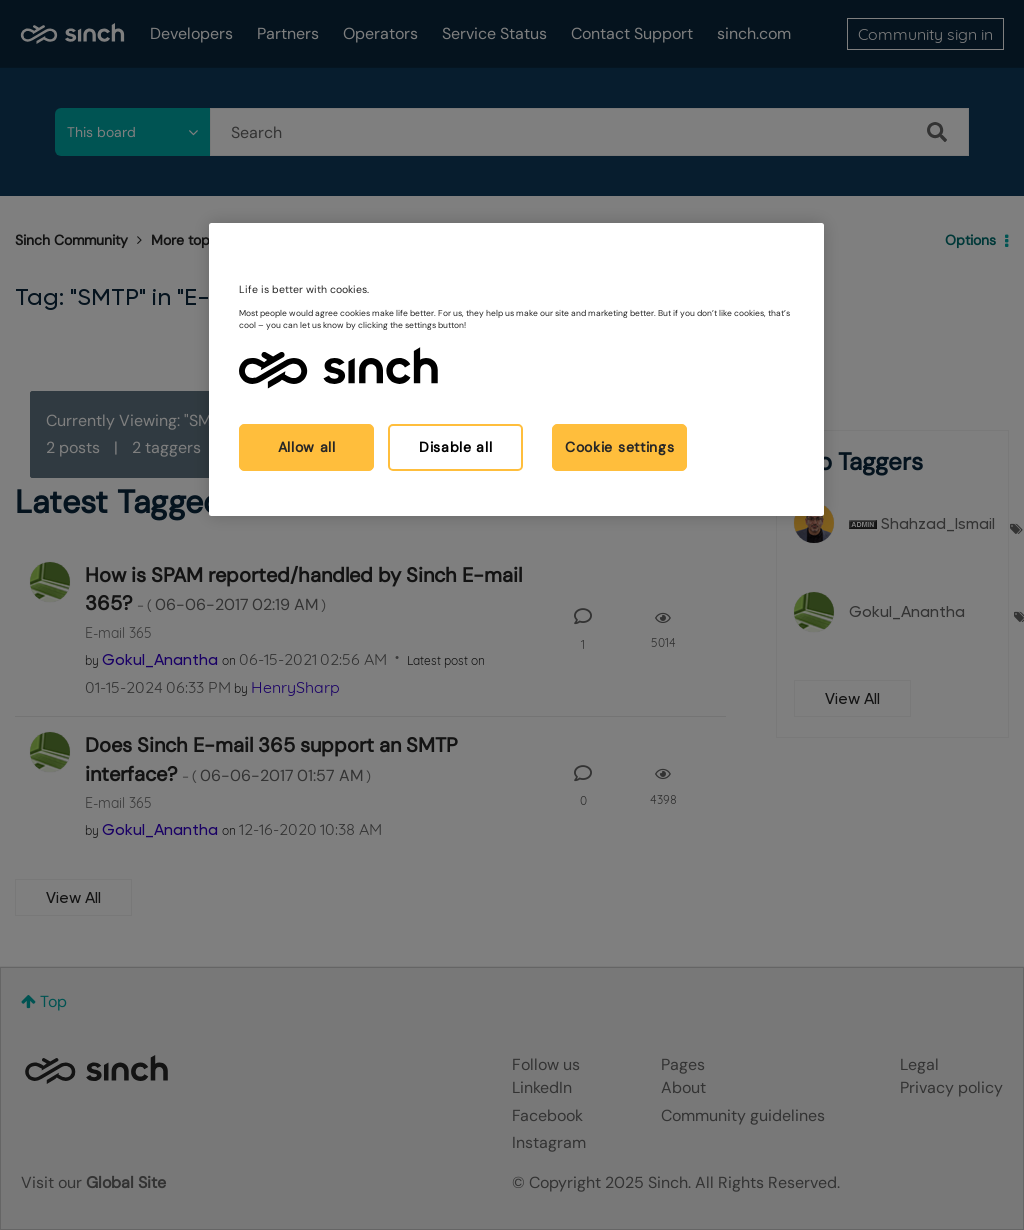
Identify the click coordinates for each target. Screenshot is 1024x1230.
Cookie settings (620, 447)
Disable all (456, 447)
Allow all (307, 447)
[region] (516, 369)
